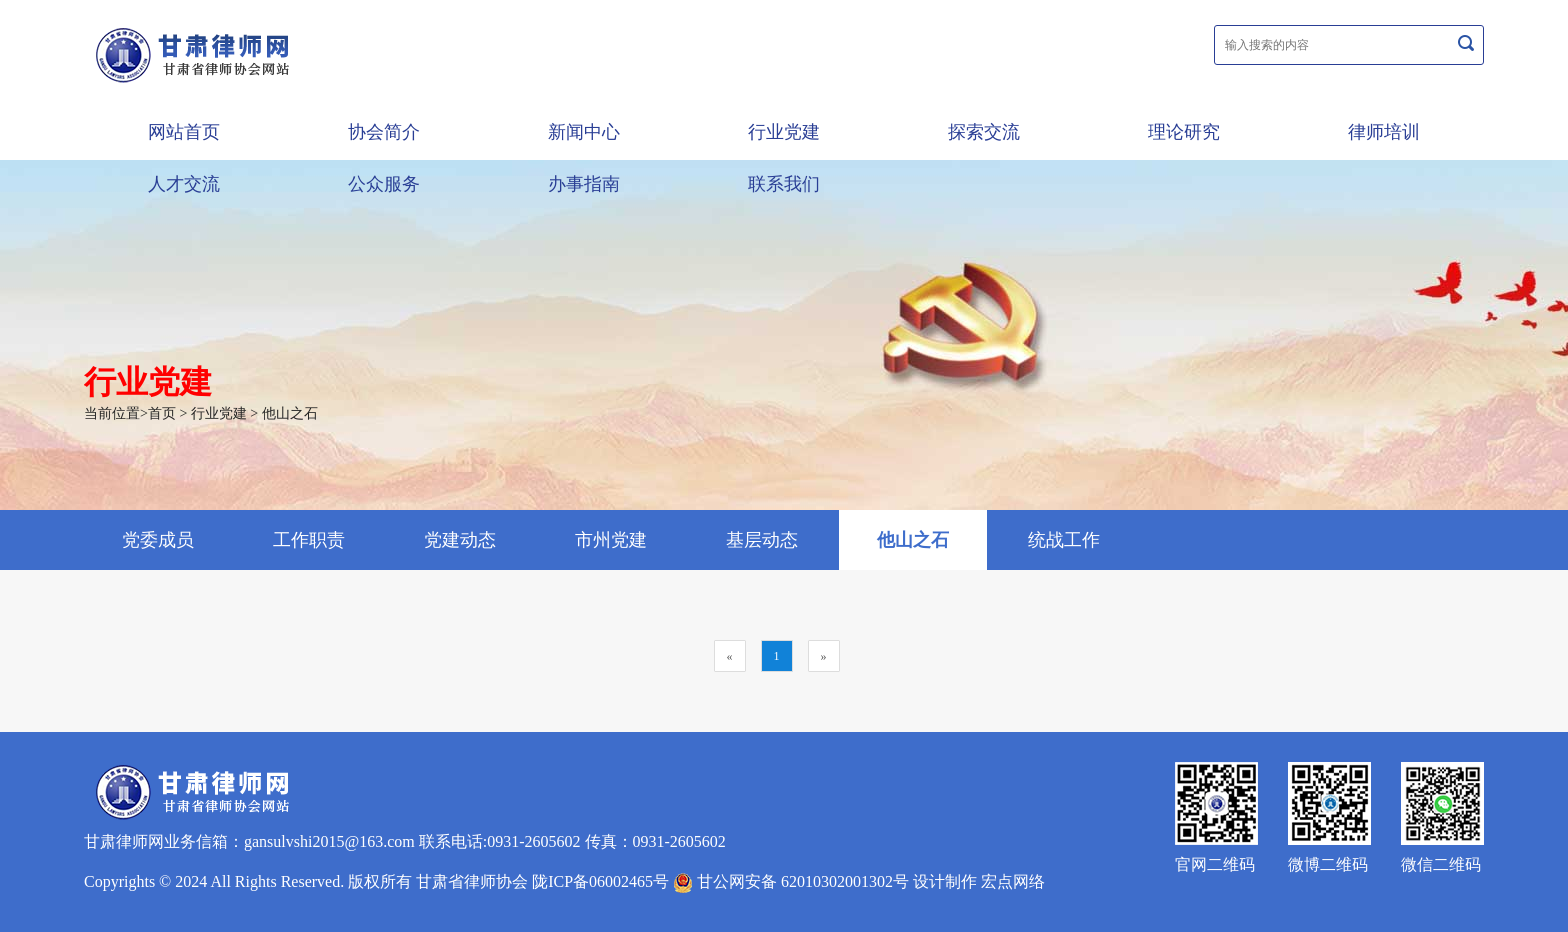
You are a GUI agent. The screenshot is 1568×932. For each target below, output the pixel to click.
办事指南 (584, 184)
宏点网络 (1013, 881)
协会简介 (384, 132)
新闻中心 (584, 132)
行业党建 (784, 132)
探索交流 (984, 132)
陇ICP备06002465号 (600, 881)
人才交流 (184, 184)
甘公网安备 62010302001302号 (791, 881)
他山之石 (290, 413)
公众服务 (384, 184)
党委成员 (158, 540)
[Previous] (730, 656)
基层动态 (762, 540)
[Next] (824, 656)
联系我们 (784, 184)
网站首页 (184, 132)
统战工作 (1064, 540)
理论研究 (1184, 132)
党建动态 (460, 540)
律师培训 (1384, 132)
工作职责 (309, 540)
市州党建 (611, 540)
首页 (162, 413)
